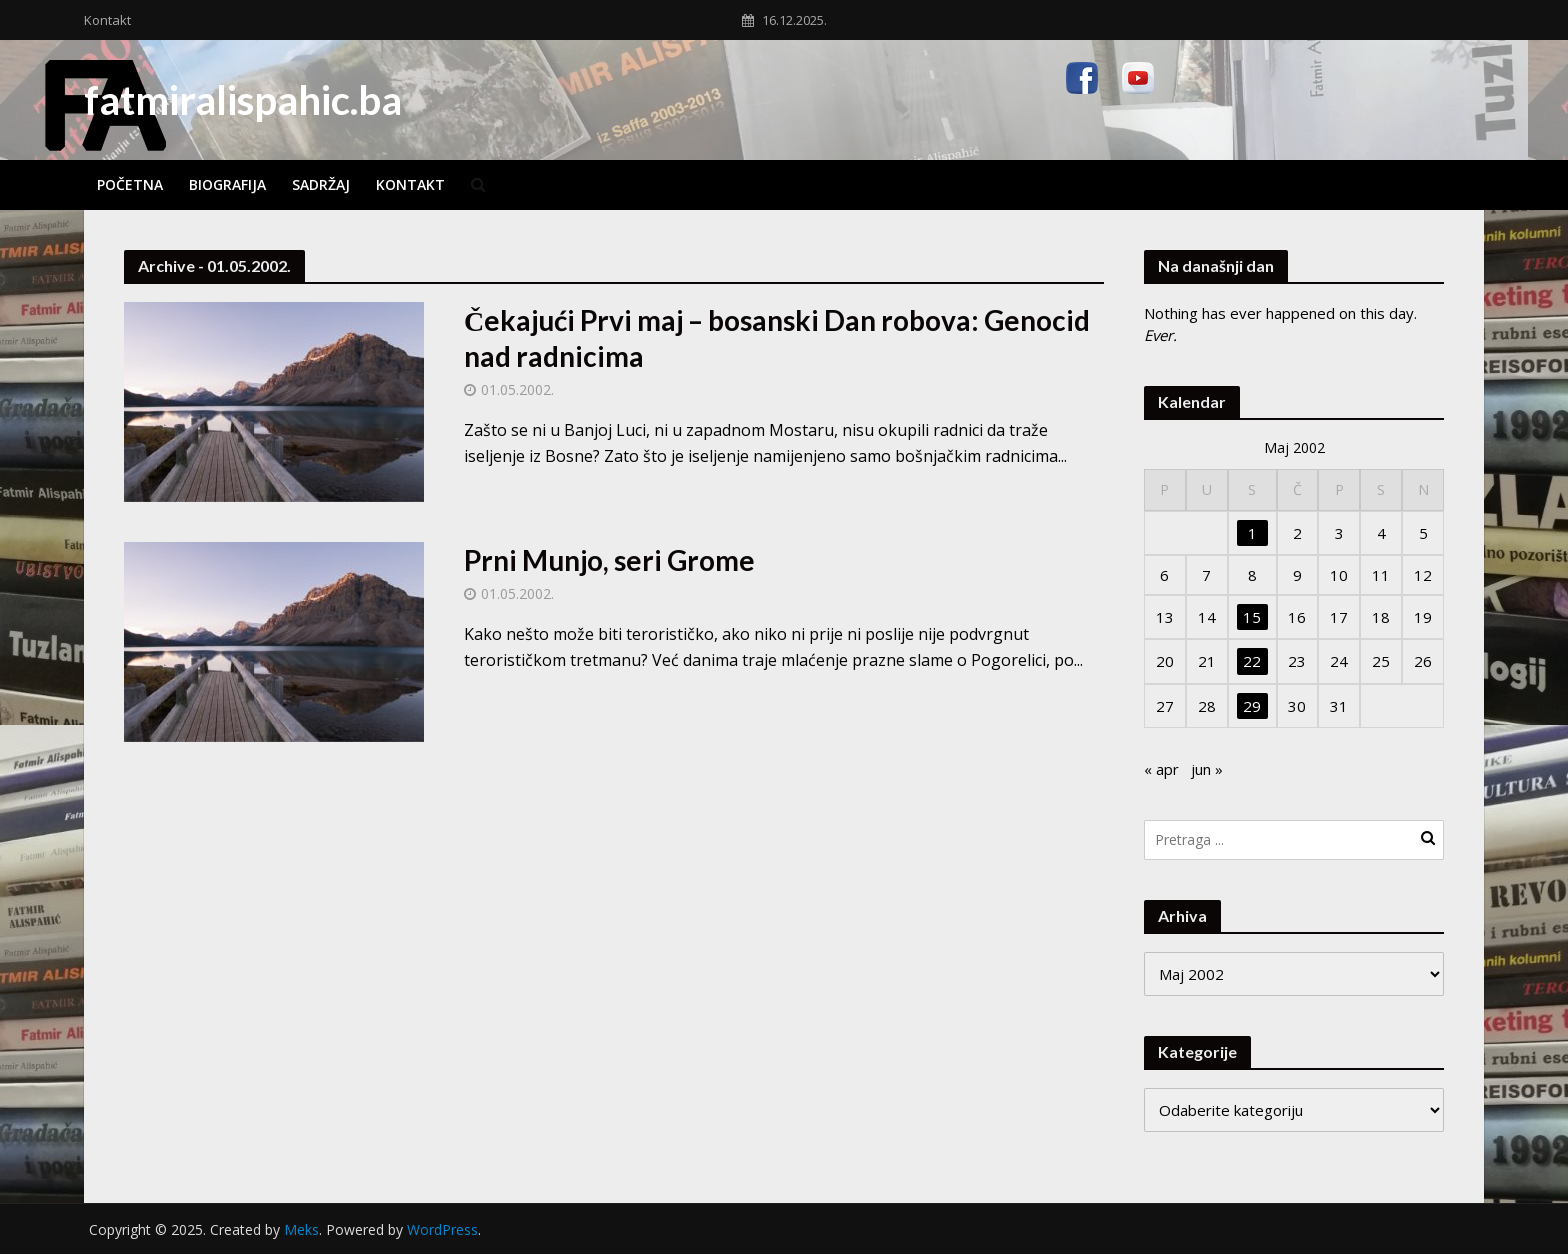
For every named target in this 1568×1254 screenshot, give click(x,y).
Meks (301, 1229)
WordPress (442, 1229)
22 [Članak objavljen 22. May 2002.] (1252, 661)
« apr (1161, 769)
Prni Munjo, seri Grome (609, 560)
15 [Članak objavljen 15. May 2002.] (1252, 617)
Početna (130, 184)
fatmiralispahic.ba (243, 100)
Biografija (227, 184)
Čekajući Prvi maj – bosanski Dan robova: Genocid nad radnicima (777, 338)
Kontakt (107, 20)
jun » (1207, 769)
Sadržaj (321, 184)
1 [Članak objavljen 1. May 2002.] (1252, 533)
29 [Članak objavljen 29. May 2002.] (1252, 706)
